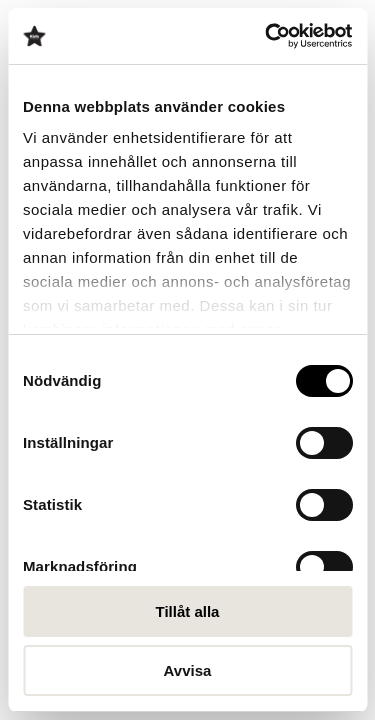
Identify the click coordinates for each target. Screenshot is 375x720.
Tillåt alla (188, 611)
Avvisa (188, 670)
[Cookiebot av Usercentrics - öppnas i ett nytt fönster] (267, 36)
